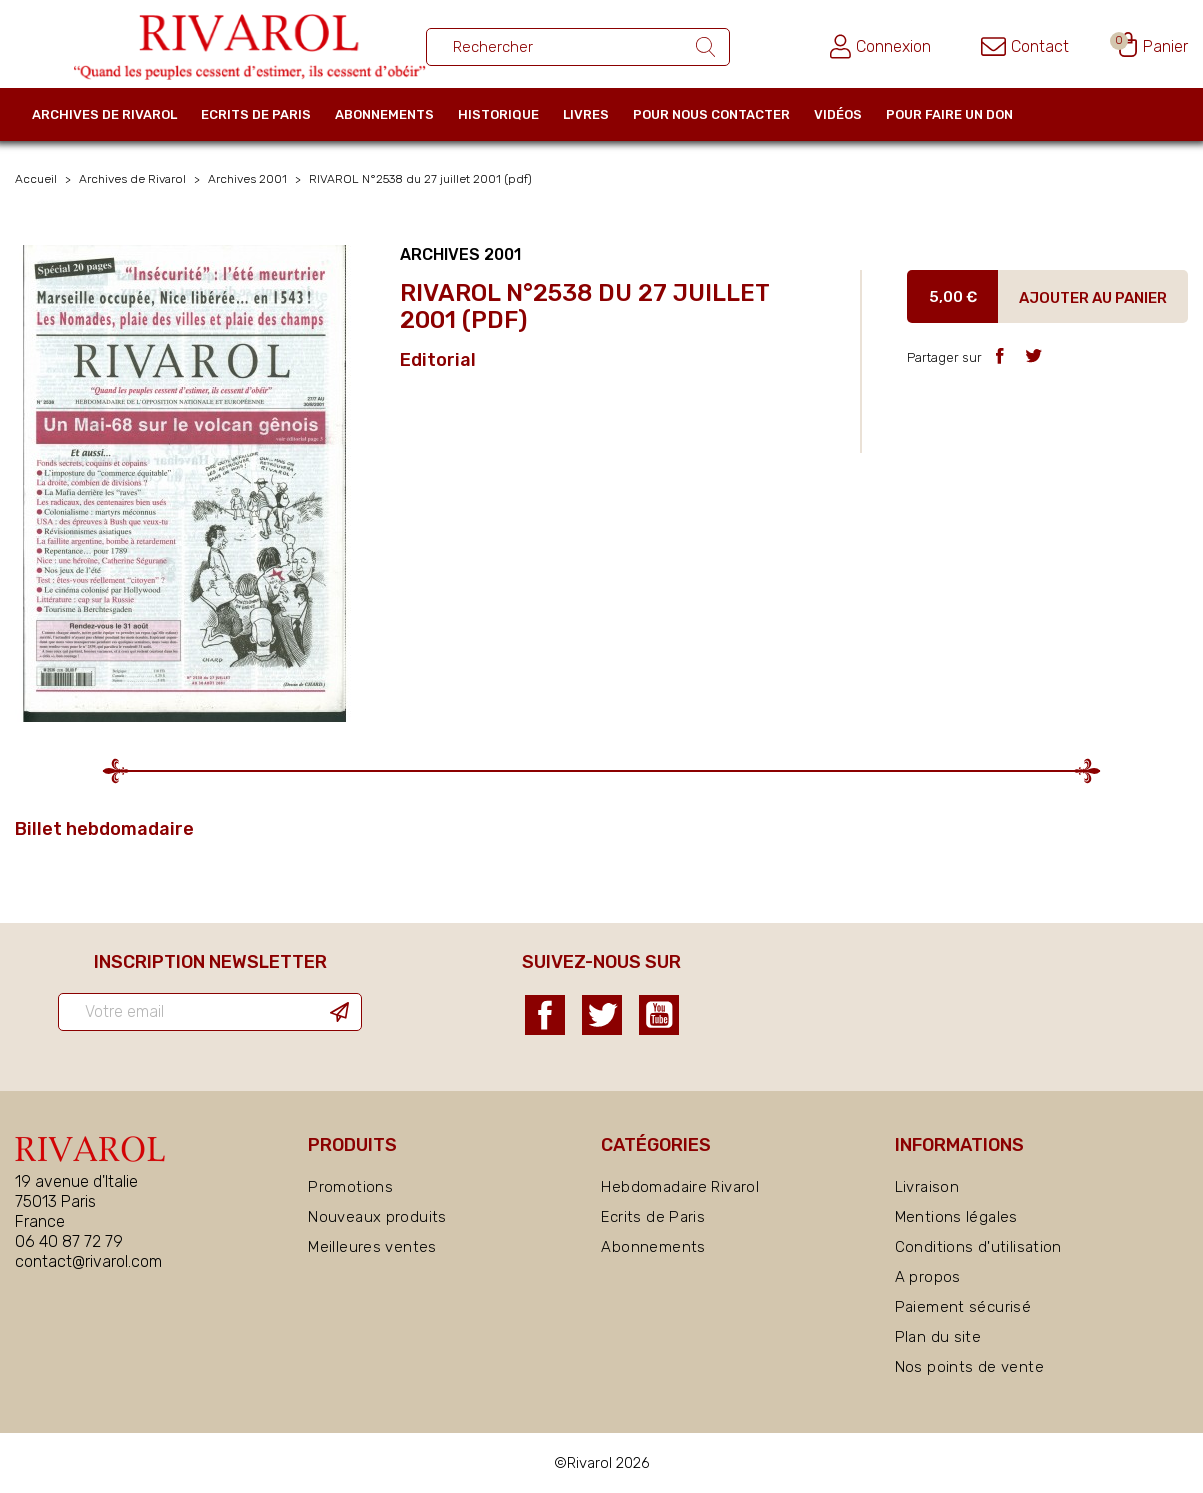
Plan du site (938, 1337)
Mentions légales (956, 1217)
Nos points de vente (969, 1367)
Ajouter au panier (1093, 298)
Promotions (350, 1187)
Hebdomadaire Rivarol (680, 1187)
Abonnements (384, 114)
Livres (586, 114)
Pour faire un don (949, 114)
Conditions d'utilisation (978, 1247)
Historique (498, 114)
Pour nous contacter (711, 114)
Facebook (545, 1015)
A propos (928, 1277)
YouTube (659, 1015)
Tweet (1033, 355)
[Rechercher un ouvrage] (578, 47)
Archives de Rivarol (104, 114)
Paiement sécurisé (963, 1307)
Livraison (927, 1187)
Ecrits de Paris (256, 114)
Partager (999, 355)
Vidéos (838, 114)
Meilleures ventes (372, 1247)
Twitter (602, 1015)
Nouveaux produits (377, 1217)
